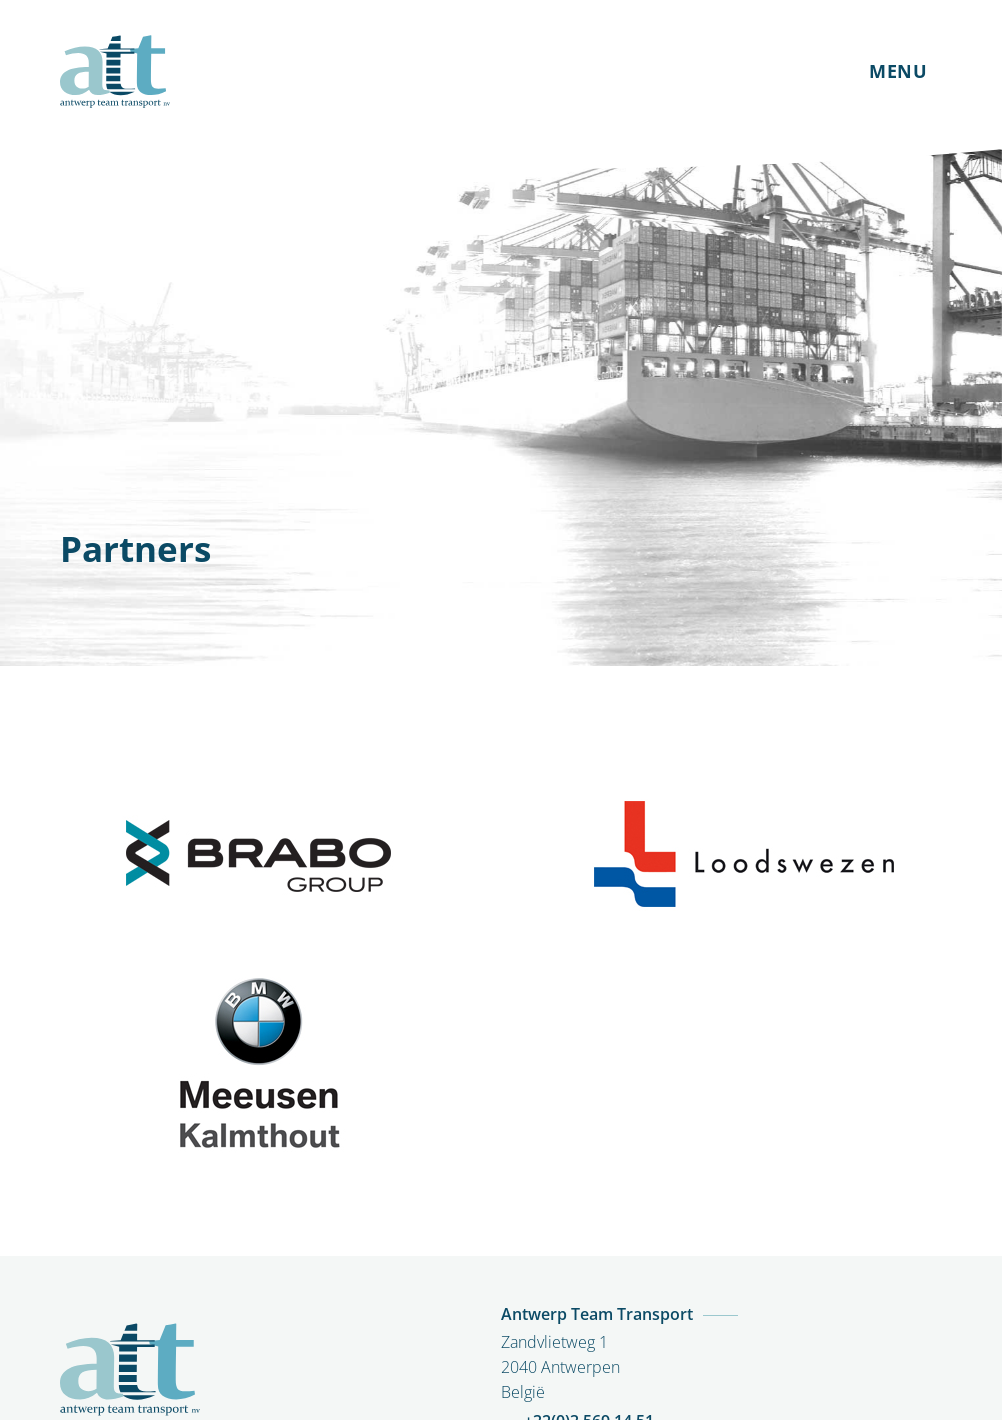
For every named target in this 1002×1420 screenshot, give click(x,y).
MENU (898, 71)
